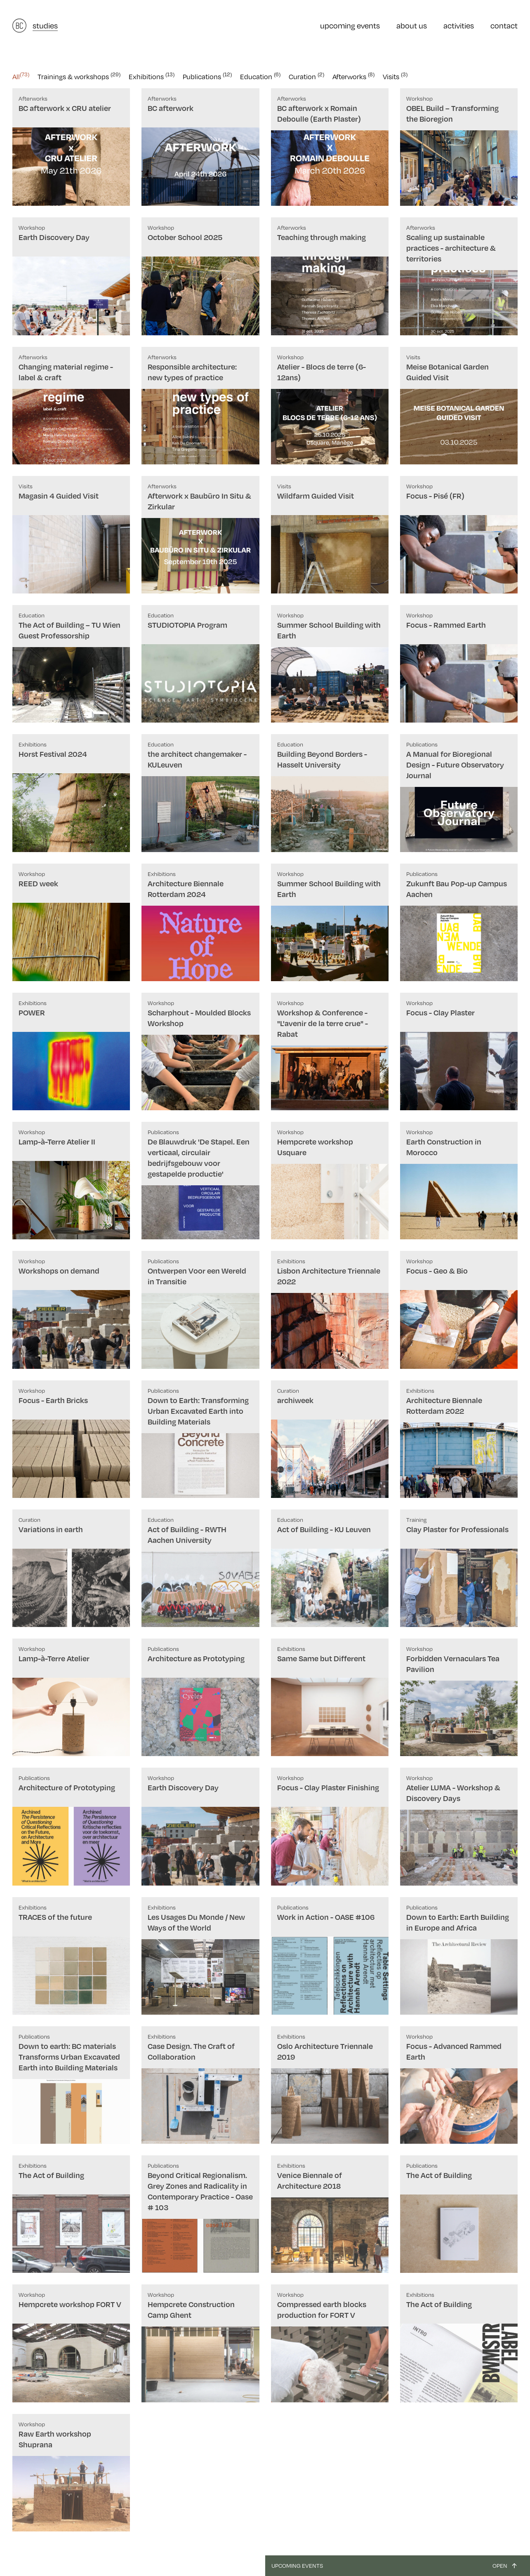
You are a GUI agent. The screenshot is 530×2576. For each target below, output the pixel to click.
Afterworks (353, 77)
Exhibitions (151, 77)
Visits (395, 77)
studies (45, 25)
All (20, 77)
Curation (306, 77)
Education (260, 77)
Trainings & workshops (79, 77)
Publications (207, 77)
